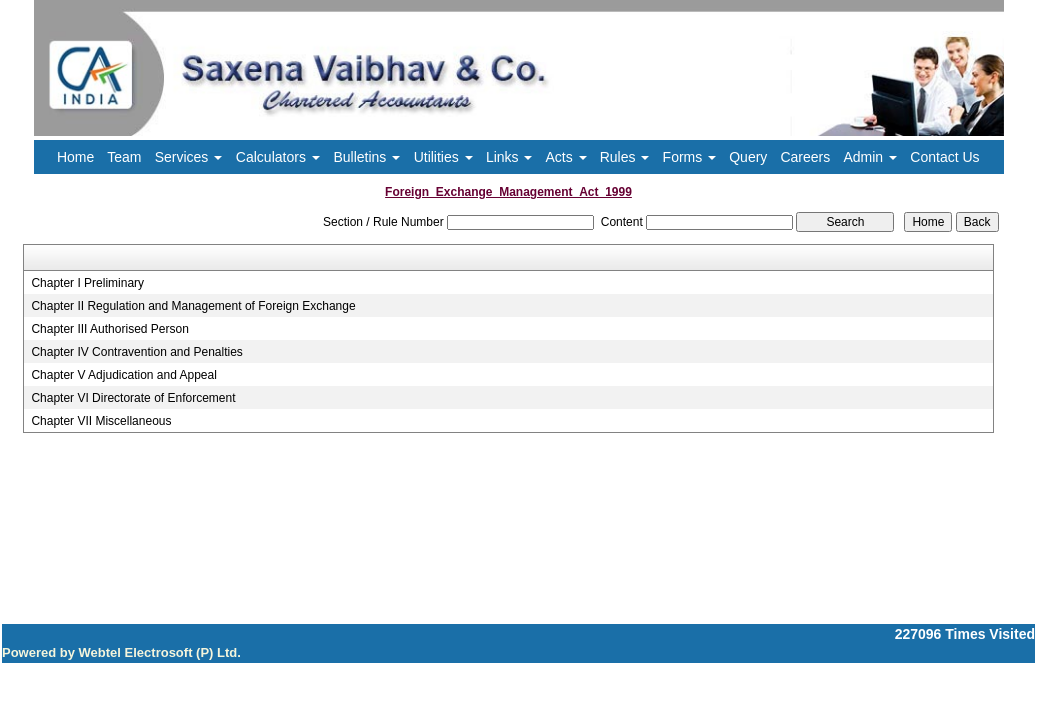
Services (189, 157)
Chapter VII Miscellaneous (101, 421)
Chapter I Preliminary (87, 283)
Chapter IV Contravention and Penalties (136, 352)
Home (75, 157)
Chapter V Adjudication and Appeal (123, 375)
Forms (690, 157)
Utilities (443, 157)
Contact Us (944, 157)
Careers (805, 157)
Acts (566, 157)
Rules (625, 157)
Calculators (278, 157)
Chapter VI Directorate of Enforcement (133, 398)
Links (509, 157)
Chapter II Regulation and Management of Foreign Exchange (193, 306)
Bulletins (366, 157)
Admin (870, 157)
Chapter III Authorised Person (109, 329)
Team (124, 157)
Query (748, 157)
